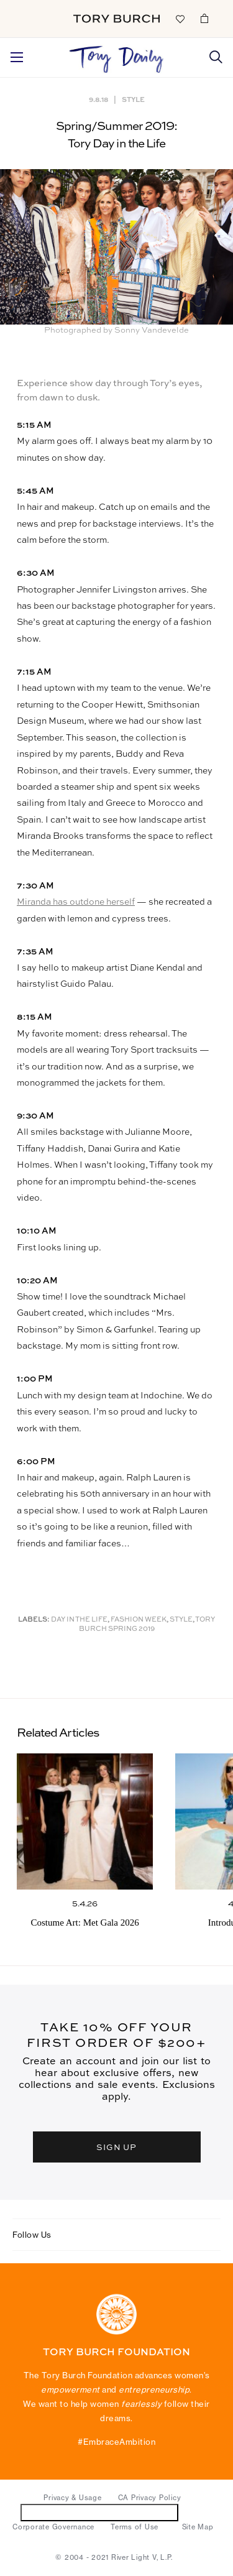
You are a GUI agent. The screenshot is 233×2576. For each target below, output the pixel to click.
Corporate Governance (53, 2527)
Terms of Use (134, 2527)
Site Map (198, 2527)
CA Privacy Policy (149, 2497)
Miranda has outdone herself (76, 902)
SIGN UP (116, 2147)
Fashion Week (139, 1620)
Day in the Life (79, 1620)
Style (133, 99)
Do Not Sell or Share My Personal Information (100, 2512)
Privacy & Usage (72, 2497)
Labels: (34, 1620)
